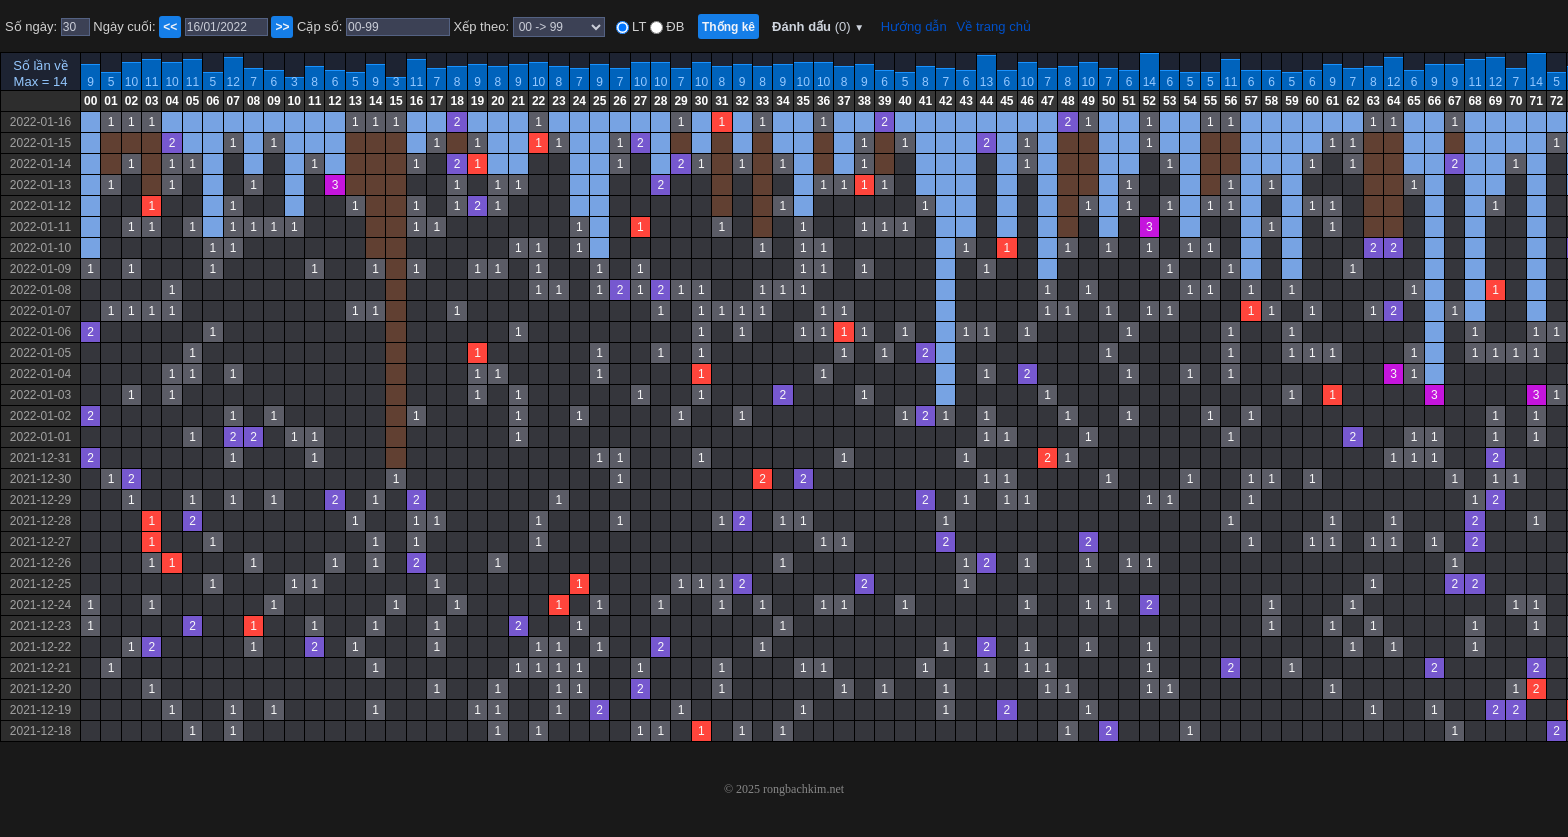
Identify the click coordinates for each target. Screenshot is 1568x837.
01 (110, 101)
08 (253, 101)
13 (986, 82)
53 (1169, 101)
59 (1291, 101)
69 (1495, 101)
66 (1434, 101)
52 (1149, 101)
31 (721, 101)
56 (1230, 101)
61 (1332, 101)
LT (638, 26)
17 (436, 101)
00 (90, 101)
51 (1128, 101)
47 (1047, 101)
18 (456, 101)
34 (782, 101)
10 (131, 82)
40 (904, 101)
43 (965, 101)
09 (273, 101)
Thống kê (728, 27)
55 (1210, 101)
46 (1027, 101)
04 (171, 101)
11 (151, 82)
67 (1454, 101)
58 (1271, 101)
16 (416, 101)
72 (1556, 101)
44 (986, 101)
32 (742, 101)
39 (884, 101)
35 (803, 101)
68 (1474, 101)
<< (170, 27)
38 (864, 101)
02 (131, 101)
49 (1088, 101)
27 (640, 101)
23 (558, 101)
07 (233, 101)
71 (1536, 101)
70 (1515, 101)
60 (1312, 101)
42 (945, 101)
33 (762, 101)
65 (1413, 101)
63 (1373, 101)
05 (192, 101)
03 (151, 101)
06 (212, 101)
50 (1108, 101)
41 (925, 101)
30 (701, 101)
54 (1189, 101)
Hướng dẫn (914, 26)
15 (395, 101)
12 (233, 82)
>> (282, 27)
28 (660, 101)
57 (1250, 101)
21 (518, 101)
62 (1352, 101)
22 (538, 101)
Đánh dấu (818, 26)
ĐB (674, 26)
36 (823, 101)
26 (619, 101)
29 (680, 101)
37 (843, 101)
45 (1006, 101)
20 (497, 101)
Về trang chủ (994, 26)
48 (1067, 101)
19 (477, 101)
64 (1393, 101)
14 (1149, 82)
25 (599, 101)
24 (579, 101)
